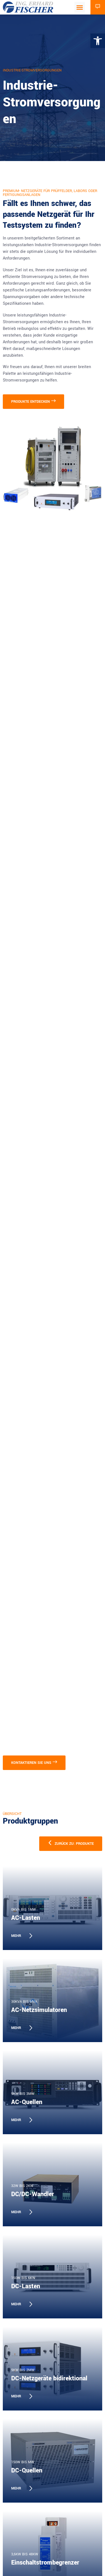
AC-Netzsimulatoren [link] (39, 2010)
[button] (79, 7)
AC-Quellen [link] (26, 2102)
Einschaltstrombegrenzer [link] (45, 2562)
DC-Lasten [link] (25, 2286)
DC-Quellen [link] (26, 2470)
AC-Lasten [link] (25, 1917)
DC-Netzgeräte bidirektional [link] (49, 2378)
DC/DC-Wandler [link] (32, 2194)
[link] (97, 40)
